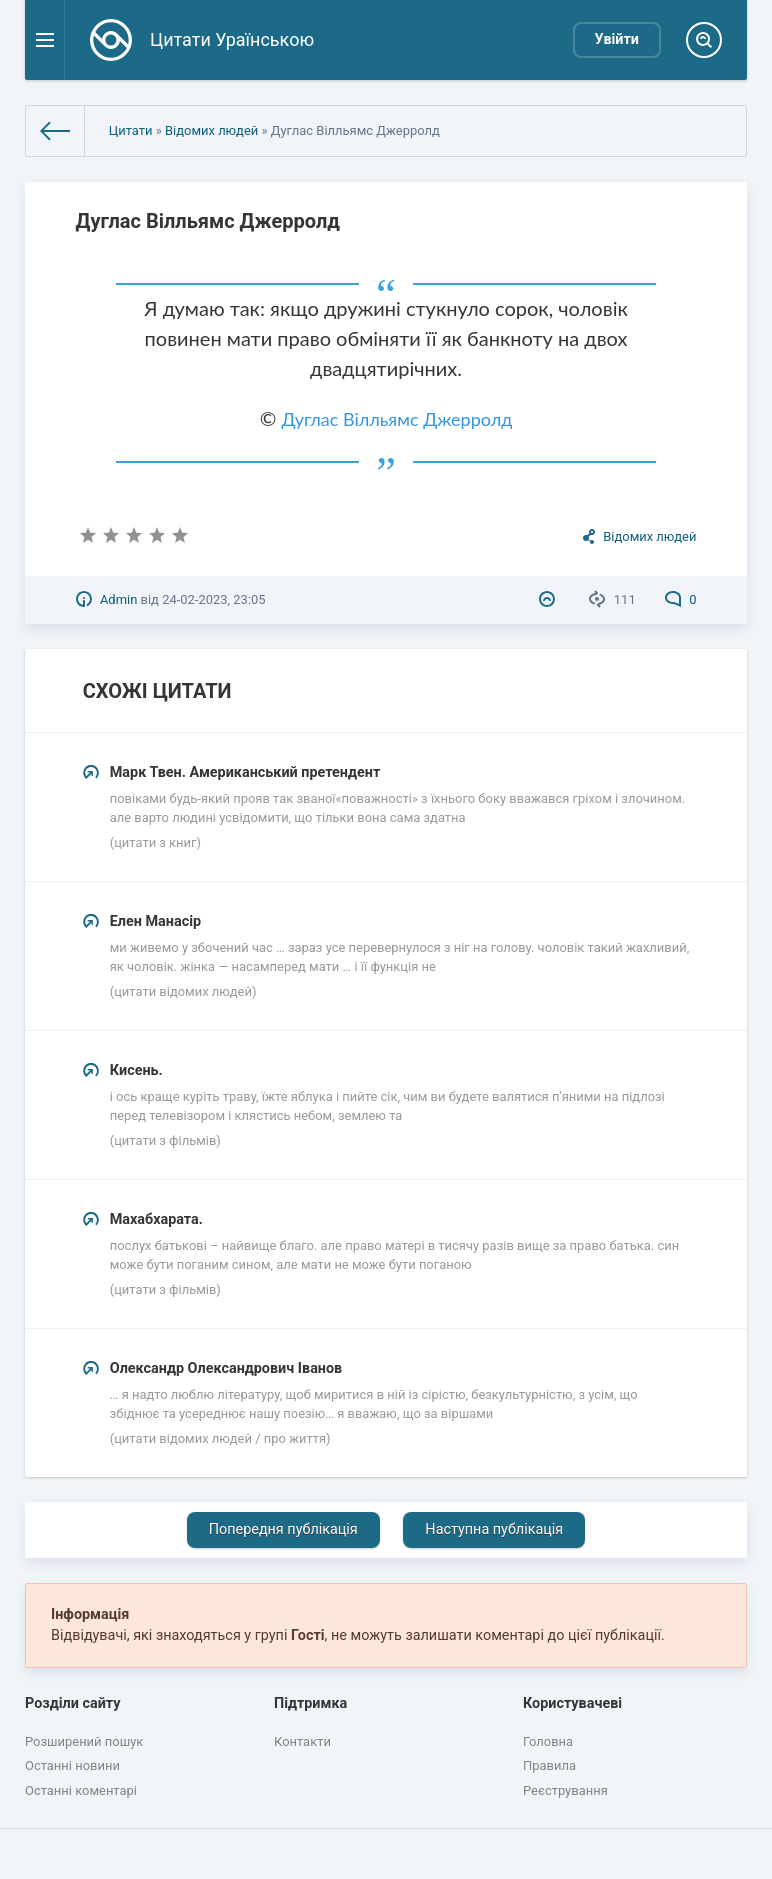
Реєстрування (565, 1790)
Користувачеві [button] (572, 1703)
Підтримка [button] (310, 1703)
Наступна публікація (494, 1529)
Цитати (131, 130)
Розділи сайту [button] (73, 1703)
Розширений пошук (84, 1741)
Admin (118, 599)
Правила (549, 1765)
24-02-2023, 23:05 (213, 599)
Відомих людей (211, 130)
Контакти (302, 1741)
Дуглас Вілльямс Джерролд (396, 419)
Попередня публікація (283, 1529)
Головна (548, 1741)
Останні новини (72, 1765)
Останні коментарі (81, 1790)
